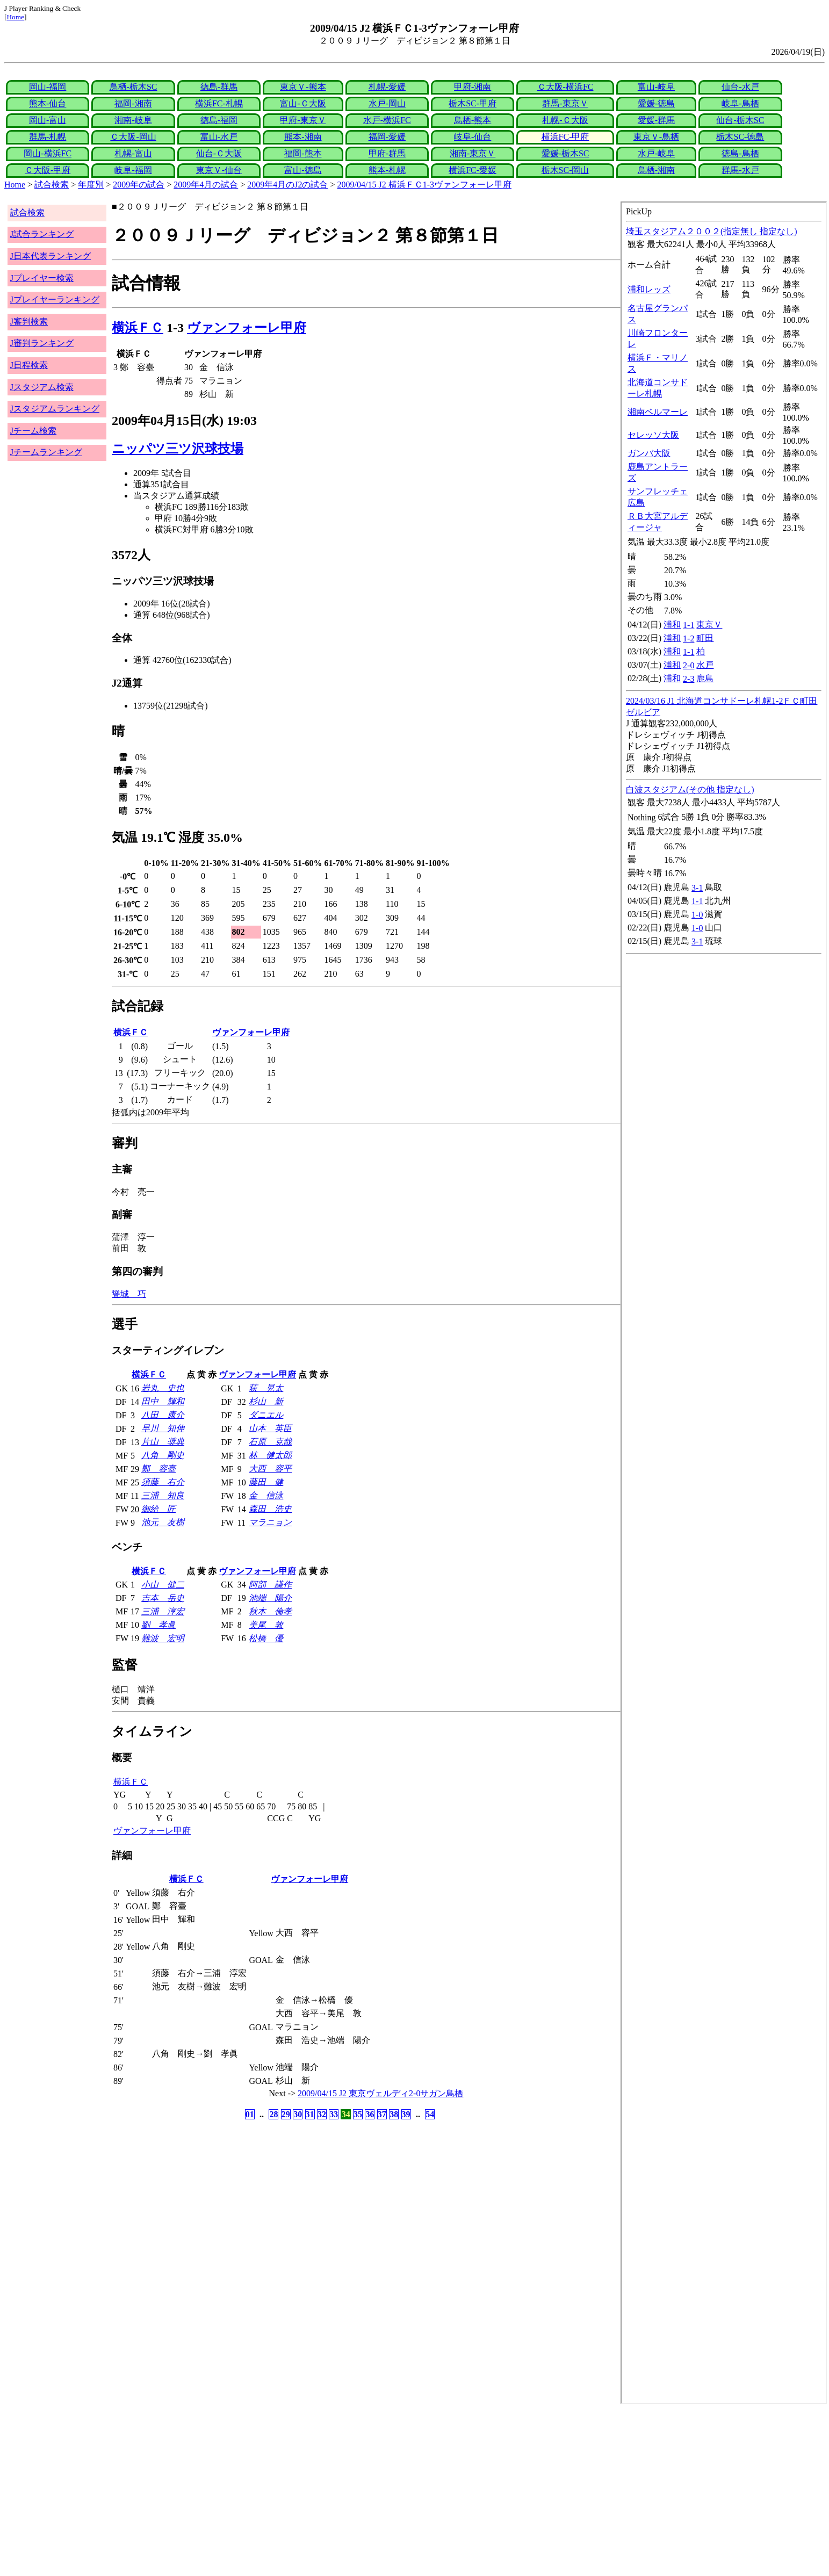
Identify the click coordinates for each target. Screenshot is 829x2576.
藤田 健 (266, 1482)
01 (250, 2114)
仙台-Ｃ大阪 (219, 153)
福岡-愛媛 (387, 136)
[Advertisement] (326, 2490)
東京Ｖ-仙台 (219, 170)
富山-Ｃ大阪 (303, 103)
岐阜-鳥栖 (740, 103)
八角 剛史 (162, 1455)
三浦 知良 (162, 1495)
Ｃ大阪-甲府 (47, 170)
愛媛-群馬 (656, 120)
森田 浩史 (270, 1508)
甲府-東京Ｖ (303, 120)
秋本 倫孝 (270, 1611)
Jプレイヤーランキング (54, 299)
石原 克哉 (270, 1441)
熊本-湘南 (302, 136)
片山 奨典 (162, 1441)
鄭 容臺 (158, 1468)
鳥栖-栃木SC (133, 86)
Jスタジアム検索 (42, 387)
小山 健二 (162, 1584)
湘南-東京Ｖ (472, 153)
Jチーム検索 (33, 430)
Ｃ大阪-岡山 (133, 136)
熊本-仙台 (47, 103)
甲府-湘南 (472, 86)
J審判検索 (29, 321)
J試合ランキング (42, 234)
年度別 (91, 184)
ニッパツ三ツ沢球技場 (177, 449)
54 (430, 2114)
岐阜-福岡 (133, 170)
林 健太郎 (270, 1455)
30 (297, 2114)
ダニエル (266, 1414)
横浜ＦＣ (137, 328)
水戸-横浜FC (387, 120)
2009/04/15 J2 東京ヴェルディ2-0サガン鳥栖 (380, 2093)
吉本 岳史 (162, 1598)
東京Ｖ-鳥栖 (656, 136)
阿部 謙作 (270, 1584)
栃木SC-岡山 (565, 170)
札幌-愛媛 (387, 86)
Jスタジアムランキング (54, 408)
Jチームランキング (46, 452)
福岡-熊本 (302, 153)
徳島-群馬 (218, 86)
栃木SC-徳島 (740, 136)
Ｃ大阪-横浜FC (565, 86)
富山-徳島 (302, 170)
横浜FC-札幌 (219, 103)
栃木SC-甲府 (472, 103)
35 (358, 2114)
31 (310, 2114)
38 (394, 2114)
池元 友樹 (162, 1522)
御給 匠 (158, 1508)
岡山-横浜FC (47, 153)
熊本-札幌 (387, 170)
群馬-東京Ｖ (565, 103)
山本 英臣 (270, 1428)
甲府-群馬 (387, 153)
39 (406, 2114)
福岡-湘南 (133, 103)
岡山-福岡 (47, 86)
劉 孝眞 (158, 1624)
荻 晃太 (266, 1387)
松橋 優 (266, 1638)
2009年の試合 (138, 184)
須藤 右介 (162, 1482)
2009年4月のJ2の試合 (287, 184)
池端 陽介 (270, 1598)
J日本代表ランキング (50, 256)
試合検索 (51, 184)
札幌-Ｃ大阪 (565, 120)
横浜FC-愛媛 (472, 170)
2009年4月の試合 (206, 184)
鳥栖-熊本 (472, 120)
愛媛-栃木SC (565, 153)
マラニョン (270, 1522)
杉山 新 (266, 1401)
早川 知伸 (162, 1428)
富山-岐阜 (656, 86)
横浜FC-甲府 (565, 136)
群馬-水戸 (740, 170)
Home (15, 17)
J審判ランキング (42, 343)
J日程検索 (29, 365)
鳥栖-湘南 (656, 170)
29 (286, 2114)
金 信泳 (266, 1495)
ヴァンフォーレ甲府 (246, 328)
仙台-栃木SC (740, 120)
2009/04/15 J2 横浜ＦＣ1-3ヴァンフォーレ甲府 (424, 184)
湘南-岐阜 (133, 120)
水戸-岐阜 (656, 153)
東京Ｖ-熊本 (303, 86)
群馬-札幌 (47, 136)
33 (333, 2114)
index (724, 1302)
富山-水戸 (218, 136)
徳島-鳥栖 (740, 153)
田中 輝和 (162, 1401)
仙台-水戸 (740, 86)
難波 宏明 (162, 1638)
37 (382, 2114)
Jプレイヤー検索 (42, 278)
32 (322, 2114)
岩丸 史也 (162, 1387)
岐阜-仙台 (472, 136)
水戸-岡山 (387, 103)
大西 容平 (270, 1468)
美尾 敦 (266, 1624)
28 (273, 2114)
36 (369, 2114)
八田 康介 (162, 1414)
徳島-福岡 (218, 120)
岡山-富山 (47, 120)
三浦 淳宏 (162, 1611)
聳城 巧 (129, 1293)
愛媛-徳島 (656, 103)
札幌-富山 (133, 153)
